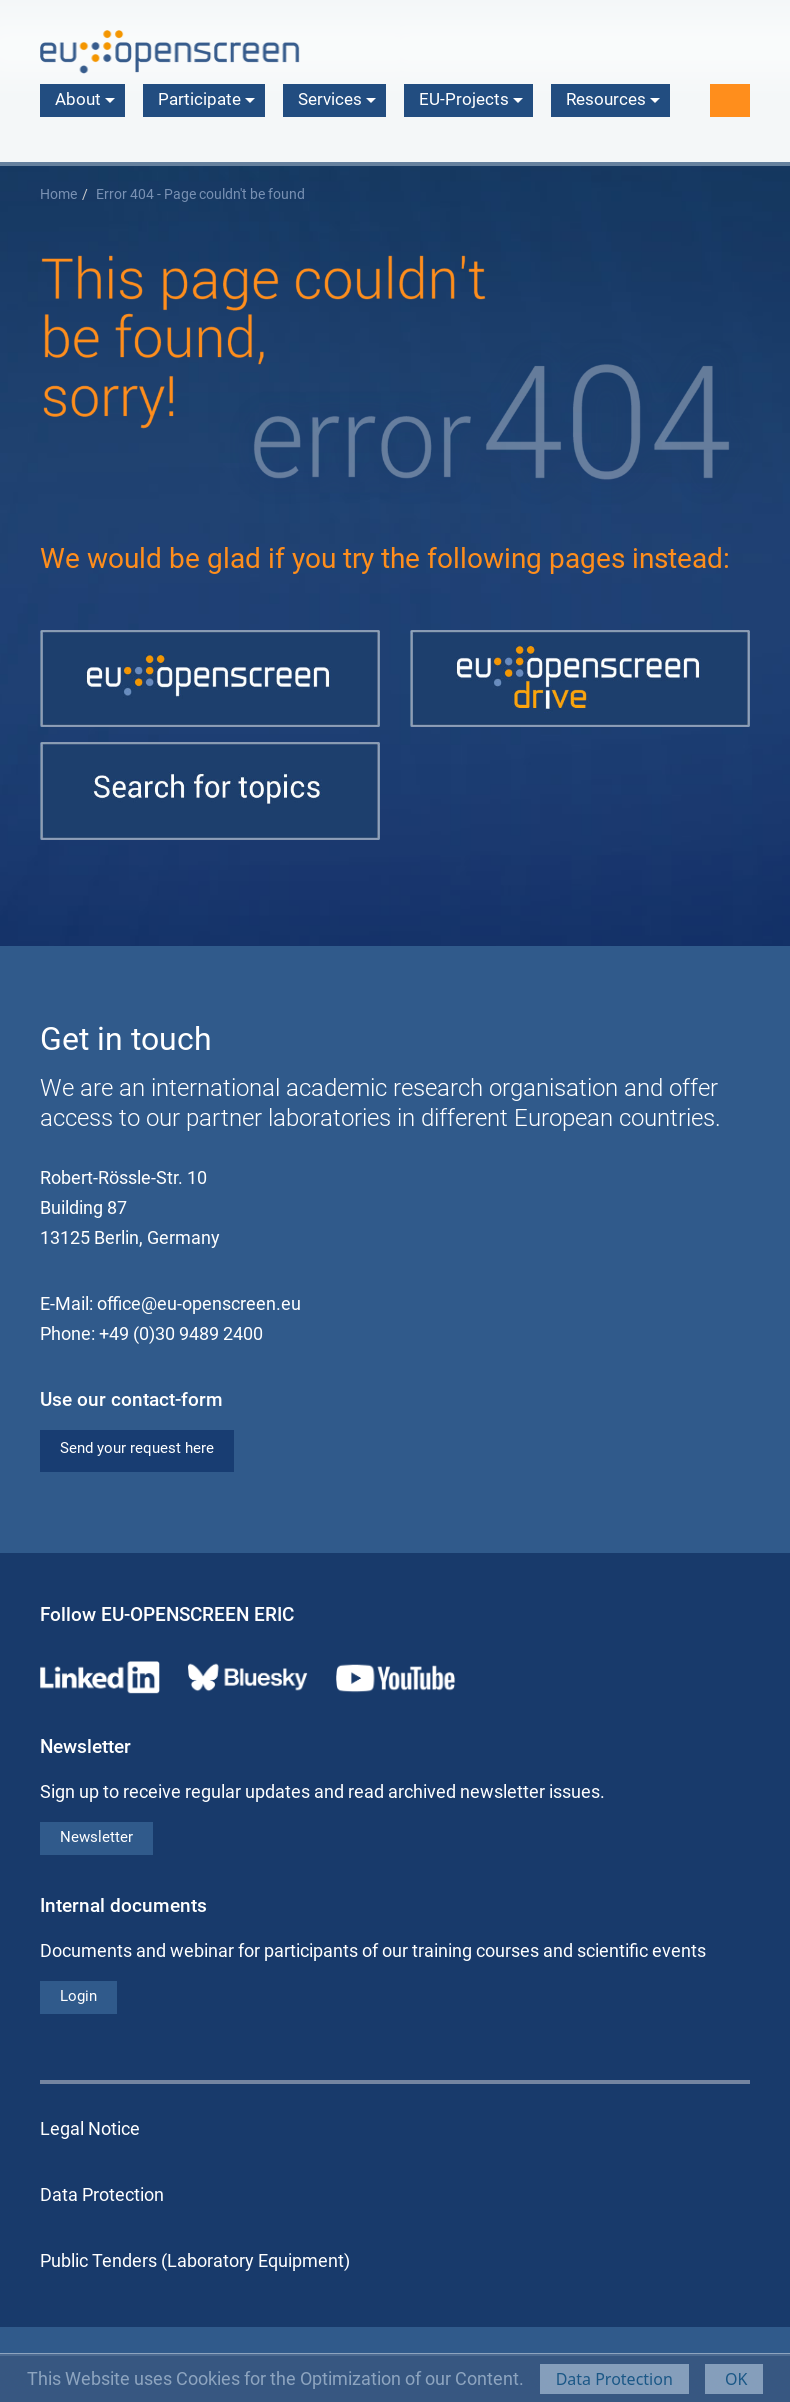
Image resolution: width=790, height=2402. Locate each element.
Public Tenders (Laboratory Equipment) (195, 2260)
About (85, 99)
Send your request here (137, 1448)
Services (337, 99)
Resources (613, 99)
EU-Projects (471, 99)
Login (78, 1996)
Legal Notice (90, 2128)
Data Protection (614, 2379)
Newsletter (96, 1837)
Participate (206, 99)
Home (58, 194)
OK (734, 2379)
